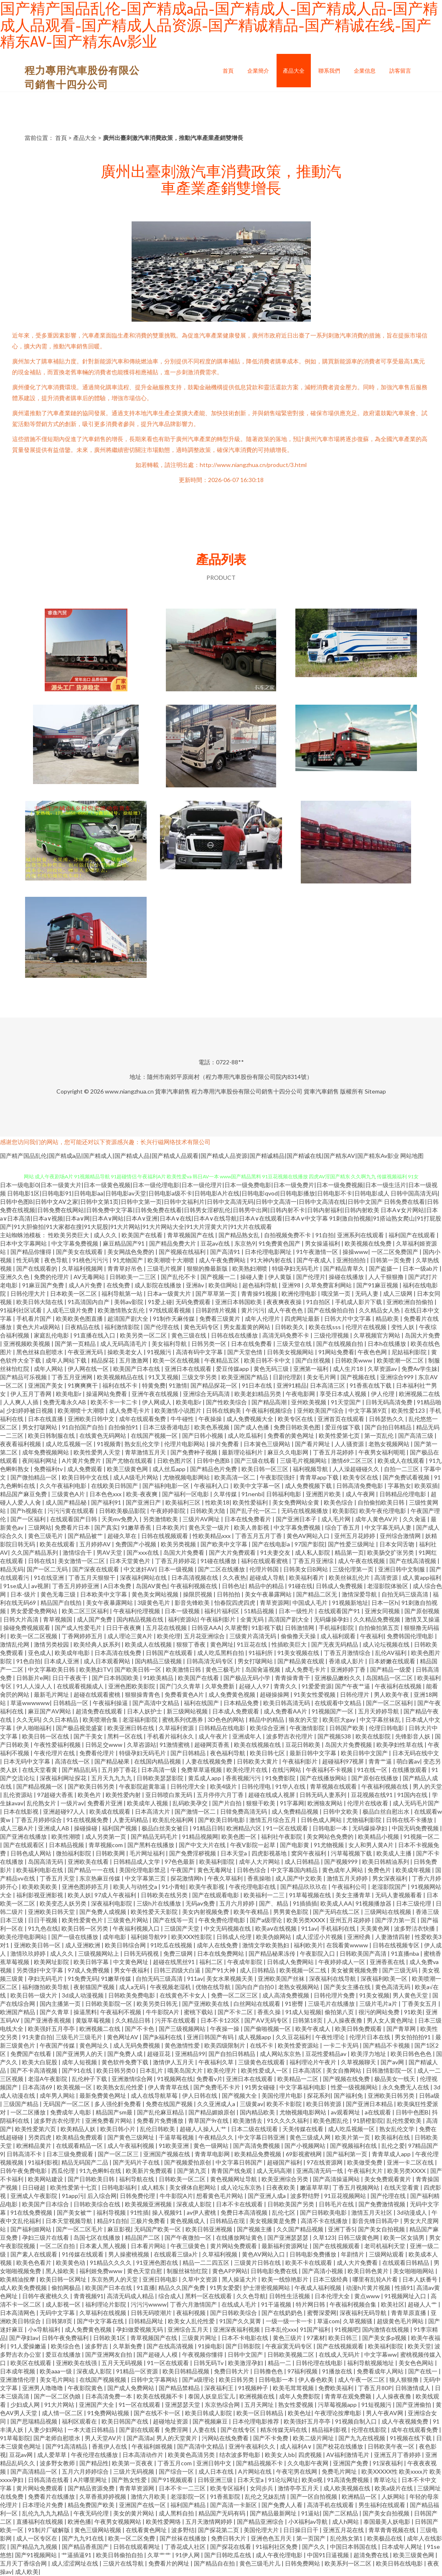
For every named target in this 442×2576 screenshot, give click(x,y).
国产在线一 (423, 2371)
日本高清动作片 (143, 2454)
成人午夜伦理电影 (280, 2554)
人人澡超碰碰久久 (357, 1468)
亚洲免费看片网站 (109, 2120)
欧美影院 (344, 1510)
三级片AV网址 (202, 1519)
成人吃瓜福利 (246, 1435)
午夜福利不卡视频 (330, 1769)
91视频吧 (347, 2329)
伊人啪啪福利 (34, 1727)
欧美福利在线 (393, 2137)
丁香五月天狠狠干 (93, 1577)
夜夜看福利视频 (21, 1443)
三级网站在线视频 (388, 1911)
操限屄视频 (198, 1594)
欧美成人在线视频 (149, 1644)
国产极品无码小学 (248, 1677)
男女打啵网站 (40, 1427)
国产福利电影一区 (166, 1485)
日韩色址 (233, 1585)
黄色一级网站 (211, 2145)
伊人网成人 (157, 1402)
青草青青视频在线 (392, 2529)
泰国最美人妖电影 (387, 2521)
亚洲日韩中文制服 (402, 1569)
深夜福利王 (219, 2387)
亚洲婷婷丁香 (348, 1669)
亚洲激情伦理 (18, 2379)
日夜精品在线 (83, 1326)
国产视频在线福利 (183, 1251)
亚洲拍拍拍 (351, 1260)
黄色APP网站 (229, 2270)
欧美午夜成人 (313, 2028)
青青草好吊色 (125, 1268)
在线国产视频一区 (155, 1435)
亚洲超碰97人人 (64, 1811)
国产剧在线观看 (140, 2429)
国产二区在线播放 (222, 1569)
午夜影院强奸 (278, 1477)
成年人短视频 (80, 2062)
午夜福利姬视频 (153, 2446)
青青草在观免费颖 (349, 2396)
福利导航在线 (137, 2179)
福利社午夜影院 (282, 1836)
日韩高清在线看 (49, 2479)
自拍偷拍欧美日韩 (382, 1502)
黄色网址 (222, 1644)
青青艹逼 (380, 1761)
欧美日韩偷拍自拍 (120, 2554)
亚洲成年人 (247, 1736)
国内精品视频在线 (141, 1619)
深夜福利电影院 (112, 1903)
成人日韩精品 (303, 1861)
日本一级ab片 (421, 1268)
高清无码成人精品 (131, 2295)
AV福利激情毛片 (348, 2454)
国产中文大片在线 (203, 1844)
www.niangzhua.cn (129, 1091)
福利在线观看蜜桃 (265, 1560)
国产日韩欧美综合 (234, 2312)
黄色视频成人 (188, 2220)
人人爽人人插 (21, 1402)
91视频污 (160, 1351)
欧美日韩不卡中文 (268, 1360)
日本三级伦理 (414, 1903)
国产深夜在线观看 (96, 1569)
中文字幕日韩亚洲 (262, 2137)
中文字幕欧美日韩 (52, 1669)
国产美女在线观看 (80, 1251)
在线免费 (119, 1285)
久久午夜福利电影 (64, 1485)
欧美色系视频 (212, 1427)
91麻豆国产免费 (43, 1285)
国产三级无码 (400, 1970)
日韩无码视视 (142, 1953)
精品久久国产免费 (182, 2287)
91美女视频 (374, 1995)
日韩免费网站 (303, 2563)
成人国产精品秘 (67, 1502)
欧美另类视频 (179, 1544)
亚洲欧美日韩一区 (38, 1945)
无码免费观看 (193, 1301)
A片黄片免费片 (82, 1460)
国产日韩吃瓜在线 (228, 2554)
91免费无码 (83, 1978)
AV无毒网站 (90, 1276)
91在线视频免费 (87, 1819)
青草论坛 (385, 2479)
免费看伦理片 (97, 1752)
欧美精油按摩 (18, 2279)
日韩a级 (429, 2095)
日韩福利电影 (284, 1493)
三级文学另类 (200, 1377)
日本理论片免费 (43, 2504)
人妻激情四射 (393, 1936)
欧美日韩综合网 (126, 1945)
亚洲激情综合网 (133, 2078)
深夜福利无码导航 (364, 2312)
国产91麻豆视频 (377, 1285)
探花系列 (318, 2095)
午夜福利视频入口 (137, 1928)
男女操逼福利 (323, 1243)
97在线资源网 (325, 2162)
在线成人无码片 (340, 2354)
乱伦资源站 (18, 1794)
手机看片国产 (34, 1318)
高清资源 (386, 1577)
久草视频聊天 (359, 2062)
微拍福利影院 (74, 1853)
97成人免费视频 (89, 1970)
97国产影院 (310, 1544)
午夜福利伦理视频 (137, 1610)
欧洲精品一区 (360, 2496)
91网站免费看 (336, 1351)
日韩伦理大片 (28, 1293)
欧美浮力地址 (369, 2053)
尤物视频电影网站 (187, 1477)
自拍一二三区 (402, 1468)
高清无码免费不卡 (286, 1335)
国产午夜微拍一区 (189, 2237)
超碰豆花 (159, 2053)
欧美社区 (392, 2304)
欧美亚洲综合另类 (286, 2179)
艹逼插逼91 (77, 2554)
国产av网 (393, 2062)
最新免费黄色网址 (103, 2095)
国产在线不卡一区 (158, 2412)
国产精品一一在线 (92, 1869)
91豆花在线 (252, 1644)
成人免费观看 (85, 1468)
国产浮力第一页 (396, 1920)
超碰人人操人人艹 (204, 2128)
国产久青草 (55, 2011)
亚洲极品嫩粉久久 (339, 1677)
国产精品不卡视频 (387, 2045)
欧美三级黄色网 (128, 1468)
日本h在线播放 (387, 1343)
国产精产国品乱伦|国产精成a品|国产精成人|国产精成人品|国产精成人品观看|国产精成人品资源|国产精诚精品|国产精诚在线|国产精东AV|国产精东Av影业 (199, 1155)
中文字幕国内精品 (295, 1869)
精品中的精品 (267, 1585)
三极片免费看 (148, 2220)
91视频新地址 (350, 1602)
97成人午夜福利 (115, 1894)
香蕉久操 (269, 2011)
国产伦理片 (310, 1276)
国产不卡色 (140, 2028)
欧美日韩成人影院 (209, 2412)
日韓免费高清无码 (244, 1811)
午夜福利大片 (366, 2170)
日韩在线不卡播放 (410, 1819)
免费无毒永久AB (65, 1402)
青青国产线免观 (232, 2170)
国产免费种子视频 (194, 1452)
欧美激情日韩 (184, 1669)
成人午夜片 (213, 1736)
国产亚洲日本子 (297, 1519)
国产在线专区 (239, 2429)
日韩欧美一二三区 (133, 1276)
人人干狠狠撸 (386, 1276)
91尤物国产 (128, 1260)
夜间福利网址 (40, 1460)
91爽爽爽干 (83, 1385)
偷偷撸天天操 (299, 1636)
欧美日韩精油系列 (386, 1861)
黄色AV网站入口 (309, 1535)
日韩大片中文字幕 (348, 1318)
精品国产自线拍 (62, 1602)
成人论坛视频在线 (387, 1644)
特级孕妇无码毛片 (296, 1268)
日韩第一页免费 (391, 1260)
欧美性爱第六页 (36, 2128)
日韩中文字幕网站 (155, 2379)
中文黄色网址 (131, 1961)
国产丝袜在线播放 (184, 2538)
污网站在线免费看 (226, 2437)
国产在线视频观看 (337, 2245)
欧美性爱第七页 (340, 1435)
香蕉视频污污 (244, 1778)
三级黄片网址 (200, 2337)
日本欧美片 (170, 1527)
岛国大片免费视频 (349, 1744)
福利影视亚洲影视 (40, 1894)
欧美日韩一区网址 (64, 2279)
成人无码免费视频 (137, 2045)
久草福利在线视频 (103, 2312)
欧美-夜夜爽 (142, 1493)
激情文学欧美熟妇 (266, 1945)
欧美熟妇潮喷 (250, 1268)
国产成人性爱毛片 (79, 1627)
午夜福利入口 (212, 1485)
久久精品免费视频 (377, 1619)
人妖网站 (393, 2496)
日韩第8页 (60, 2321)
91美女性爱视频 (315, 1694)
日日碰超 (34, 2187)
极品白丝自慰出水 (387, 1811)
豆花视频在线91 (372, 1794)
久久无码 (28, 1719)
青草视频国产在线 (191, 1235)
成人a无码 (133, 1986)
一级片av (72, 1803)
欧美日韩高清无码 (287, 1702)
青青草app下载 (320, 1477)
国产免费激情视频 (382, 2204)
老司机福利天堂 (385, 2245)
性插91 (404, 2287)
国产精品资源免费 (92, 2488)
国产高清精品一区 (34, 2471)
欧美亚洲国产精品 (245, 1377)
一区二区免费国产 (395, 1251)
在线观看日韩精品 (406, 2262)
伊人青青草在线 (169, 2087)
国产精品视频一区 (40, 1786)
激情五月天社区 (372, 2212)
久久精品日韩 (133, 2020)
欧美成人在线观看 (402, 1460)
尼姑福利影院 (409, 1351)
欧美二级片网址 (314, 2437)
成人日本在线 (216, 2471)
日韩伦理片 (355, 1694)
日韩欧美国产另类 (291, 2204)
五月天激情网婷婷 (209, 2521)
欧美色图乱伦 (331, 2120)
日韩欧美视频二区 (291, 2354)
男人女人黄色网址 (391, 2020)
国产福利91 (106, 1502)
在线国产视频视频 (103, 2379)
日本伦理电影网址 (269, 1251)
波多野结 (183, 2529)
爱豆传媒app (233, 1368)
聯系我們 (329, 70)
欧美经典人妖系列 (98, 1644)
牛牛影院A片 (163, 2011)
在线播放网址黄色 (240, 2237)
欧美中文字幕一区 (258, 1485)
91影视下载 (266, 1627)
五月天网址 (259, 2404)
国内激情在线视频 (386, 2329)
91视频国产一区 (333, 1711)
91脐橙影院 (368, 2120)
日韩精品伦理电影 (403, 1493)
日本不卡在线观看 (240, 2204)
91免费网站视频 (108, 2412)
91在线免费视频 (31, 2212)
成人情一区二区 (63, 2412)
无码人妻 (367, 1293)
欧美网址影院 (52, 1961)
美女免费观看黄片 (388, 2179)
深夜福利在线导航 (333, 1978)
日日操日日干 (301, 2529)
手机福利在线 (338, 1928)
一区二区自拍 (58, 2245)
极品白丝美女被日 (166, 1828)
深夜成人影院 (194, 2204)
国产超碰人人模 (158, 2354)
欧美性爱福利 (251, 1502)
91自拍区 (319, 1301)
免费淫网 (177, 2429)
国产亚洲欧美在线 (206, 2003)
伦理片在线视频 (366, 1326)
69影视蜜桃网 (304, 2153)
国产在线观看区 (24, 1844)
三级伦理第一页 (354, 1569)
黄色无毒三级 (59, 1594)
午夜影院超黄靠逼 (143, 1786)
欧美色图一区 (239, 1836)
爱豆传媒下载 (343, 1427)
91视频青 (109, 1443)
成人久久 (106, 1235)
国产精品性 (94, 2463)
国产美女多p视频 (385, 2337)
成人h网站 (346, 2521)
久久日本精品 (61, 1719)
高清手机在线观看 (331, 2504)
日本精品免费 (242, 1702)
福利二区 (211, 1961)
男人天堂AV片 (104, 2437)
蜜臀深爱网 (321, 2312)
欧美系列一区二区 (349, 2563)
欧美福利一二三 (265, 1894)
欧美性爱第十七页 (74, 2187)
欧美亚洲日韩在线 (131, 1727)
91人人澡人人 (34, 1686)
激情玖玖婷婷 (28, 1953)
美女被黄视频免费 (355, 1970)
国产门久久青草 (181, 1686)
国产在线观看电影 (216, 1894)
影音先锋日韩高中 (376, 2220)
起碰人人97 (254, 1686)
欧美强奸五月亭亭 (52, 2028)
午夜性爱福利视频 (58, 1744)
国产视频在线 (358, 1377)
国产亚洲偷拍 (414, 2404)
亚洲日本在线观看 (189, 1368)
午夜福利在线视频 (399, 1686)
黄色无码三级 (272, 1368)
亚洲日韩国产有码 (211, 2036)
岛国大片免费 (422, 1335)
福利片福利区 (222, 1610)
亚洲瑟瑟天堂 (183, 2404)
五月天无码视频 (123, 2362)
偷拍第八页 (340, 2011)
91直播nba (405, 1953)
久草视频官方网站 (377, 1335)
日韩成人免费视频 (340, 1585)
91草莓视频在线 (310, 1894)
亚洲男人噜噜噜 (43, 2387)
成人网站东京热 (281, 2053)
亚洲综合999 (397, 1377)
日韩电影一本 (330, 1828)
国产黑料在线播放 (151, 1844)
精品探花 (103, 1360)
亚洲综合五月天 (189, 2329)
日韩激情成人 (413, 2387)
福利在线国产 (202, 1702)
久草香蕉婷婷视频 (103, 2496)
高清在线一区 (73, 1761)
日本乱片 (152, 2070)
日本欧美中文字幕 (104, 1594)
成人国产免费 (95, 1619)
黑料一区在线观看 (209, 2295)
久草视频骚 (358, 2321)
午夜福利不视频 (121, 2011)
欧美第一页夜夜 (133, 2463)
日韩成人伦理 (234, 1936)
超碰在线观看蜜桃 (98, 1694)
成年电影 (115, 1936)
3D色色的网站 (227, 1719)
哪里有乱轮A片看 (376, 2279)
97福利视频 (303, 2371)
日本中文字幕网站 (24, 1243)
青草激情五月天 (146, 1452)
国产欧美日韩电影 (222, 1819)
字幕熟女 (399, 1485)
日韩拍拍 (229, 1594)
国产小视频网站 (306, 2145)
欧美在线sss (325, 1326)
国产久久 (314, 2546)
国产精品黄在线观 (301, 1661)
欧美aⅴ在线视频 (276, 1928)
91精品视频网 (200, 1836)
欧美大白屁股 (40, 2062)
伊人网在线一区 (89, 1368)
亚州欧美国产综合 (321, 1410)
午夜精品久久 (216, 2137)
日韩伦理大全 (188, 1786)
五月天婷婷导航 (379, 1711)
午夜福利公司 (350, 1886)
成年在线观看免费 (143, 1418)
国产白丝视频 (313, 1360)
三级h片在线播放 (159, 1903)
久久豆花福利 (294, 2036)
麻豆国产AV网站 (50, 1711)
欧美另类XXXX (306, 1920)
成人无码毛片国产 (416, 1803)
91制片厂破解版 (49, 2529)
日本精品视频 (67, 1844)
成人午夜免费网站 (223, 1260)
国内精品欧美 (258, 2112)
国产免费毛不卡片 (217, 2087)
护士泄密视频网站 (267, 2287)
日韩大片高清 (21, 1619)
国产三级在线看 (255, 1460)
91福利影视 (43, 2162)
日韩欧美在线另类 (165, 1894)
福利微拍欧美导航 (46, 1986)
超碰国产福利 (285, 2162)
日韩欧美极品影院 (123, 1510)
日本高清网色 (18, 2312)
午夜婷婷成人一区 (342, 1961)
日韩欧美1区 (110, 2337)
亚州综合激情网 (401, 1535)
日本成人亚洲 (62, 1661)
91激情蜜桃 (175, 1744)
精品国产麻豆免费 (24, 1493)
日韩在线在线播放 (235, 1335)
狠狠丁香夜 (191, 1644)
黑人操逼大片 (240, 2279)
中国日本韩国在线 (354, 2546)
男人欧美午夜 (392, 1694)
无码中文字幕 (58, 2312)
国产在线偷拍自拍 (331, 1310)
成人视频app (255, 2036)
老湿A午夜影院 (48, 2078)
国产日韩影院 (244, 2346)
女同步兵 (262, 2488)
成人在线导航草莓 (155, 2095)
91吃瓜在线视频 (171, 1945)
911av (309, 1928)
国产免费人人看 (283, 2504)
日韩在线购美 (224, 1410)
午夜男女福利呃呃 (382, 1452)
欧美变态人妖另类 (64, 1903)
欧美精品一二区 (298, 2078)
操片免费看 (225, 1443)
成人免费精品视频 (296, 1811)
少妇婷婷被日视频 (30, 1410)
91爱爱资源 (317, 1686)
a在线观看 (378, 2112)
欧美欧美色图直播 (80, 1318)
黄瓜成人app (205, 1778)
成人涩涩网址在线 (75, 2563)
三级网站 (39, 1527)
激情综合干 (78, 1552)
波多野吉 (97, 2346)
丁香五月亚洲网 (72, 1377)
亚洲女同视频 (383, 1610)
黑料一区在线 (125, 1736)
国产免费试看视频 (407, 1477)
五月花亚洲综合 (205, 1636)
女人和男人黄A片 (371, 1844)
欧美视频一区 (75, 2087)
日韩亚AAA (206, 1627)
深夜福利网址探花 (64, 1778)
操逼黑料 (85, 2011)
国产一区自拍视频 (314, 2496)
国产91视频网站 (36, 2554)
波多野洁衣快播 (415, 1928)
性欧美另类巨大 (69, 1235)
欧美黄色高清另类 (192, 2454)
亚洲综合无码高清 (207, 1393)
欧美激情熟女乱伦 (122, 1310)
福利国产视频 (120, 1828)
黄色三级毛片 (46, 1535)
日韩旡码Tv (209, 2362)
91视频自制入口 (356, 2421)
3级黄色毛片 (154, 1602)
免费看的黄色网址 (291, 1435)
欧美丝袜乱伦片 (350, 1577)
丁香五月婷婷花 (176, 1560)
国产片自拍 (227, 1803)
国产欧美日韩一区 (138, 1669)
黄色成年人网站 (343, 1869)
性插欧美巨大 (290, 1644)
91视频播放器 (374, 1903)
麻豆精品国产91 (124, 1243)
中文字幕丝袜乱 (381, 1719)
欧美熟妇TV (95, 1669)
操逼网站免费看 (107, 1393)
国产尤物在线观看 (130, 1460)
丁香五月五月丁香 (259, 1535)
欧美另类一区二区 (144, 1335)
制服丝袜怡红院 (188, 2270)
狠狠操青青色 (143, 1694)
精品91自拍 (112, 2220)
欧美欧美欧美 (40, 1886)
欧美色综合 (339, 1502)
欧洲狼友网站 (325, 1803)
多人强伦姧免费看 (118, 2103)
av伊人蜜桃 (202, 2212)
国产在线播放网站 (324, 1778)
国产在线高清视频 (413, 1560)
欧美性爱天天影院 (155, 1911)
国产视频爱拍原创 (188, 2162)
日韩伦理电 (256, 1786)
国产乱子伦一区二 (254, 1510)
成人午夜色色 (286, 1310)
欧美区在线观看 (31, 2362)
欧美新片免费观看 (150, 2170)
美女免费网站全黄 (296, 1502)
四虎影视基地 (269, 1853)
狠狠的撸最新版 (208, 1268)
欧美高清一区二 (235, 1477)
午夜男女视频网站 (118, 2521)
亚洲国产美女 (46, 1385)
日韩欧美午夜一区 (392, 2446)
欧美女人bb (280, 2454)
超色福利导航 (260, 1285)
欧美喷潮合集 (101, 1719)
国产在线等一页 (174, 1920)
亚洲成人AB (54, 1828)
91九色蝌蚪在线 (100, 2170)
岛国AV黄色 (151, 1585)
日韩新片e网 (32, 1677)
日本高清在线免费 (118, 1652)
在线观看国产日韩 (74, 1519)
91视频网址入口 (405, 2295)
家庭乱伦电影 (52, 1335)
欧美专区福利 (228, 2488)
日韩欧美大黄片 (258, 1761)
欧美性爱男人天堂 (98, 1452)
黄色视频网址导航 (234, 2179)
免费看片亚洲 (105, 1803)
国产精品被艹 (86, 1535)
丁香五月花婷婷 (334, 1452)
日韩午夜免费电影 (24, 2170)
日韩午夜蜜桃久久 (46, 2295)
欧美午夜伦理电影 (383, 1510)
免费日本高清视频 (245, 2212)
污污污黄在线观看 (72, 1510)
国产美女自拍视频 (382, 2229)
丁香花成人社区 (186, 2546)
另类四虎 (40, 2137)
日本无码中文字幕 (27, 1761)
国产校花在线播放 (340, 2446)
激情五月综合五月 (273, 1819)
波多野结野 (305, 2195)
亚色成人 (39, 1652)
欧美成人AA (336, 1903)
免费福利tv (49, 1468)
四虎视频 (310, 2454)
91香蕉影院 (225, 2496)
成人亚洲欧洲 (83, 1945)
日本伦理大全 (333, 2295)
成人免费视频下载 (309, 1485)
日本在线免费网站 (221, 1953)
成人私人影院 (313, 1552)
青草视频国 (58, 1619)
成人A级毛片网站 (136, 1477)
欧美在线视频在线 (258, 1744)
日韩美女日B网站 (306, 1569)
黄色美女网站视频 (156, 1594)
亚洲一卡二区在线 (411, 2162)
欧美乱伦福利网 (173, 1819)
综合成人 (170, 2295)
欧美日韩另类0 (116, 2070)
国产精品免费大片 (173, 1243)
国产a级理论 (266, 1920)
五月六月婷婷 (237, 1903)
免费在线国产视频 (170, 2103)
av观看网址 (346, 2112)
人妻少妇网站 (46, 2429)
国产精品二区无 (317, 1594)
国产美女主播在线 (348, 1986)
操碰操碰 (86, 1828)
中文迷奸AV (139, 1569)
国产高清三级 (416, 1435)
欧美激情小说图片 (179, 1410)
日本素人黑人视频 (103, 2245)
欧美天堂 (419, 2346)
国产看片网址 (313, 1443)
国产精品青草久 (344, 1268)
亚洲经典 (359, 1936)
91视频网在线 (175, 2078)
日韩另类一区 (209, 1343)
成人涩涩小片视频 (320, 1936)
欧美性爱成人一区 (265, 2070)
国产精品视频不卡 (260, 2463)
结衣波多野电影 (240, 2454)
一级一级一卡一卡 (290, 2321)
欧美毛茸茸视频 (294, 2387)
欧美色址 (299, 2412)
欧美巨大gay (339, 1719)
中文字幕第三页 (146, 1878)
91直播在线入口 (95, 1335)
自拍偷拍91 (124, 1427)
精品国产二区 (143, 2237)
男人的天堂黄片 (177, 2437)
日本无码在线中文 (415, 1752)
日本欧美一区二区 (74, 1293)
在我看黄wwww (347, 1945)
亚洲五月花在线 (344, 2529)
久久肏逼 (415, 1519)
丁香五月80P (375, 2387)
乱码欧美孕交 (191, 1803)
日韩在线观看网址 (137, 2546)
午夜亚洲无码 (86, 1351)
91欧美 (413, 2011)
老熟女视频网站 (389, 1443)
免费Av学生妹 (419, 1368)
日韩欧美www (354, 1360)
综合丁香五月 (343, 1527)
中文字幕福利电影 (303, 2087)
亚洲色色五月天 (272, 2538)
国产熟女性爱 (130, 2479)
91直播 (146, 2287)
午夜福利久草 (216, 2062)
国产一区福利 (28, 1519)
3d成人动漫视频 (83, 1995)
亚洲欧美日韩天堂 (52, 1911)
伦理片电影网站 (185, 1443)
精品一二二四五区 (207, 2262)
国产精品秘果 (112, 1761)
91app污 (73, 2195)
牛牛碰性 (182, 1418)
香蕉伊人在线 (110, 2446)
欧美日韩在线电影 (400, 2563)
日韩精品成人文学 (137, 1861)
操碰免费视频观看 (27, 1627)
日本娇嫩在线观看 (392, 1661)
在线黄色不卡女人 (184, 1995)
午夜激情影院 (308, 1727)
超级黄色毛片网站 (401, 2321)
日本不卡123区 (221, 2020)
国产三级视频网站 (183, 2028)
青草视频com (106, 1844)
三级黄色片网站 (128, 1920)
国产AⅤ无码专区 (266, 2020)
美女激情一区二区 (82, 1560)
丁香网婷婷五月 (83, 1636)
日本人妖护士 (145, 1711)
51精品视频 (259, 1610)
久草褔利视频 (220, 2254)
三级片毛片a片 (379, 2003)
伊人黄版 (280, 1276)
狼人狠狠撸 (404, 2379)
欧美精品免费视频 (258, 2153)
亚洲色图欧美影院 (132, 1686)
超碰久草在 (122, 1535)
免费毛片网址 (340, 2471)
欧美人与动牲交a (135, 1886)
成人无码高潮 (275, 2170)
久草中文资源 (200, 2279)
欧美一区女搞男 (405, 2237)
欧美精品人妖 (79, 2128)
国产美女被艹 (75, 2212)
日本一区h (384, 1602)
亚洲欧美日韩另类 (392, 2095)
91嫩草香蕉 (136, 1527)
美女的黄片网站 (134, 2513)
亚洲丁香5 (341, 2229)
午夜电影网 (301, 1393)
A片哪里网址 (91, 2479)
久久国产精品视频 (301, 2229)
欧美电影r (69, 1393)
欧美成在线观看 (110, 1811)
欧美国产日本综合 (46, 2204)
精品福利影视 (330, 2429)
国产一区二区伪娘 (58, 2396)
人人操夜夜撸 (345, 2020)
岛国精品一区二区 (390, 1677)
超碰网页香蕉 (212, 1744)
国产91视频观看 (172, 2479)
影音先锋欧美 (193, 1602)
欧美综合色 (66, 2346)
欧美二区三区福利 (86, 1610)
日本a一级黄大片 (169, 1293)
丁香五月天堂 (58, 1878)
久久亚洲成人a (216, 2103)
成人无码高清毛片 (124, 1343)
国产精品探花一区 (215, 1385)
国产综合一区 (177, 2471)
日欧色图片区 (175, 1460)
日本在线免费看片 (248, 1519)
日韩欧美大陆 (208, 1510)
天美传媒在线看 (303, 2128)
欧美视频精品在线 (121, 1377)
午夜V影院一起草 (253, 1844)
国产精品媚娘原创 (212, 2112)
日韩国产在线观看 (170, 1652)
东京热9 (244, 1243)
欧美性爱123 (408, 1410)
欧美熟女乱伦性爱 (121, 2087)
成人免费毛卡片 (130, 1410)
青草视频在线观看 (334, 1786)
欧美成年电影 (73, 1652)
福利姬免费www (101, 2270)
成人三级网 (398, 1293)
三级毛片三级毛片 (80, 2036)
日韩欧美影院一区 (109, 2003)
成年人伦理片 (263, 1318)
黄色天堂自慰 (145, 2270)
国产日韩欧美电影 (324, 2212)
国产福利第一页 (347, 2153)
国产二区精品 (341, 2513)
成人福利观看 (338, 1636)
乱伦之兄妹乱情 (266, 2496)
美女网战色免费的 (131, 1251)
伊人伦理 (383, 1393)
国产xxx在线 (143, 1552)
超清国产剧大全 (128, 1318)
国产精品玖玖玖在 (304, 1886)
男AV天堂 (110, 1552)
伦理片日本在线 (370, 2036)
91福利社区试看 (21, 1310)
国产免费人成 (125, 2053)
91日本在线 (257, 1385)
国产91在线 (77, 2070)
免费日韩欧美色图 (298, 1427)
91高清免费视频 (348, 2479)
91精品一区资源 (137, 2371)
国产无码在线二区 (337, 1911)
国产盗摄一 (384, 1268)
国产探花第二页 (219, 2529)
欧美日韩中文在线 (86, 1477)
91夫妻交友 (276, 1552)
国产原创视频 (421, 1610)
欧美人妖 (79, 1894)
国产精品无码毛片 (155, 1836)
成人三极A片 (17, 1828)
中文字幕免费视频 (75, 1243)
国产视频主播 (255, 2229)
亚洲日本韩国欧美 (239, 1301)
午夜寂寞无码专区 (289, 2346)
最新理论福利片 (243, 1452)
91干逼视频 (276, 2304)
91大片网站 (60, 2404)
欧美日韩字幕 (92, 1961)
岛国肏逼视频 (263, 1669)
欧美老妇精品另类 (258, 1393)
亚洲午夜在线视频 (156, 1393)
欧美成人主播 (394, 1853)
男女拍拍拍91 (413, 2036)
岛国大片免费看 (184, 1552)
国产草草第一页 (217, 1293)
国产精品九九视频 (34, 2546)
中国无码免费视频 (416, 1828)
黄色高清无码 (393, 1986)
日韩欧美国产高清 (364, 1953)
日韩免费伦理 (138, 2195)
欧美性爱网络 (164, 2521)
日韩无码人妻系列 (324, 1794)
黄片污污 (252, 1310)
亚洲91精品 (292, 1385)
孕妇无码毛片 (46, 1978)
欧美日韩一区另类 (85, 1928)
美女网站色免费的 (331, 1836)
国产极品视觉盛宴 (80, 1727)
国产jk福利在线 (163, 2036)
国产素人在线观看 (34, 2254)
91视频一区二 (421, 1836)
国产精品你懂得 (31, 1251)
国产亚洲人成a (267, 2195)
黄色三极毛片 (224, 1669)
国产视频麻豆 (211, 2421)
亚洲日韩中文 (214, 2463)
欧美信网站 (223, 1285)
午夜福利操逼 (111, 1702)
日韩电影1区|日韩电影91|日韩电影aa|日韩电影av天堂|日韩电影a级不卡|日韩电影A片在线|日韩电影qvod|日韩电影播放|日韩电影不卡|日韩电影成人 (198, 1193)
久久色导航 (251, 2295)
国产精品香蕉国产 (86, 2546)
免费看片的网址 (169, 2563)
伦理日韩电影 (387, 1727)
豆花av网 (21, 2454)
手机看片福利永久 (171, 1736)
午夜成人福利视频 (319, 2287)
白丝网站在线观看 (258, 2003)
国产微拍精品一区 (34, 1477)
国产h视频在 (27, 1510)
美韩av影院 (129, 1301)
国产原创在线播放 (375, 1778)
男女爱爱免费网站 (34, 1610)
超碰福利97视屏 (343, 1761)
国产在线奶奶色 (283, 2312)
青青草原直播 (409, 2312)
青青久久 (286, 1686)
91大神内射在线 (271, 1260)
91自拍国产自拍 (83, 1427)
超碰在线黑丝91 (174, 1961)
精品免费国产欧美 (92, 2504)
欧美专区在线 (296, 1418)
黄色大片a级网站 (38, 1326)
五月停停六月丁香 (221, 1794)
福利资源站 (182, 1619)
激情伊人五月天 (174, 2062)
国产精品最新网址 (274, 2513)
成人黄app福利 (421, 1577)
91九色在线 (43, 1928)
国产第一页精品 (76, 1343)
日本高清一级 (159, 1769)
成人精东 (153, 2187)
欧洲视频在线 (257, 2396)
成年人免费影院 (300, 2396)
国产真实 (106, 1527)
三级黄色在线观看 (262, 2062)
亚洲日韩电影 (160, 2279)
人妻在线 (205, 2429)
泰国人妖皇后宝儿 (212, 2396)
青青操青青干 (293, 1677)
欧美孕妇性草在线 (400, 1744)
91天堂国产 (346, 1402)
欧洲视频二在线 (419, 1393)
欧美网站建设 (46, 2179)
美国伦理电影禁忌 (143, 1869)
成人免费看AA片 (286, 1711)
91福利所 (261, 1652)
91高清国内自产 (89, 1301)
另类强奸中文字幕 (40, 1970)
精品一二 (280, 2362)
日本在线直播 (46, 1418)
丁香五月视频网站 (357, 2187)
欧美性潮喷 (66, 1836)
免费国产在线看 (31, 2053)
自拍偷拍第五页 (379, 1627)
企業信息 (365, 70)
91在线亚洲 (49, 1577)
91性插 (139, 2212)
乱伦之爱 (393, 2145)
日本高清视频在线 (195, 1577)
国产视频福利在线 (354, 2145)
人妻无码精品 (131, 1819)
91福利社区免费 (277, 2546)
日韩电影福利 (120, 2187)
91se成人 (15, 1585)
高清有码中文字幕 (200, 1351)
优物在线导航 (214, 1986)
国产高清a (140, 2437)
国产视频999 (341, 1861)
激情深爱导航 (360, 1594)
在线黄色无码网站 (103, 1435)
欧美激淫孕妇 (246, 2362)
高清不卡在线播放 (325, 2220)
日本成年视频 (18, 2371)
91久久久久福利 (288, 2120)
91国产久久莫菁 (240, 2321)
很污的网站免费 (379, 2011)
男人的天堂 (427, 1786)
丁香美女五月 (420, 2003)
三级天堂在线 (295, 1343)
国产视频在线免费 (347, 2078)
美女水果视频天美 (230, 1978)
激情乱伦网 (15, 1644)
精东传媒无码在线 (284, 2429)
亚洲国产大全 (97, 2404)
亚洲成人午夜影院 (34, 2195)
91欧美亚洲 (174, 2145)
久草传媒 (225, 1493)
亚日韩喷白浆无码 (169, 1794)
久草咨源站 (141, 1744)
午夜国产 (182, 1869)
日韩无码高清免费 (390, 1402)
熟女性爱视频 (296, 2404)
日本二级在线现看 (255, 2128)
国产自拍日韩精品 (389, 1427)
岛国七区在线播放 (98, 2237)
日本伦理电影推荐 (256, 2421)
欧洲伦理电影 (300, 1293)
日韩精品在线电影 (222, 1727)
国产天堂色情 (245, 1351)
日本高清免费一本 (109, 2396)
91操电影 (210, 2346)
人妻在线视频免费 (209, 1761)
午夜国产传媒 (58, 2045)
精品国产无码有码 (222, 2513)
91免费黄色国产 (280, 1243)
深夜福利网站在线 (144, 1577)
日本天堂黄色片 (130, 1560)
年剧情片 (353, 2254)
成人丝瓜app (169, 1468)
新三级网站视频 (188, 1711)
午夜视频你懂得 (203, 2354)
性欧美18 (217, 1502)
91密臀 (295, 2003)
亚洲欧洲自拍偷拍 (410, 1301)
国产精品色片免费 (214, 1468)
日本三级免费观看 (70, 2153)
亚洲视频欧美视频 (27, 1343)
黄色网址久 (94, 2045)
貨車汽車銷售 (172, 1091)
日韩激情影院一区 (390, 2070)
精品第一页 (349, 1552)
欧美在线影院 (374, 1736)
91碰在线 (300, 1585)
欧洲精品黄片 (34, 2145)
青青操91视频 (259, 1293)
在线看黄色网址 (147, 2529)
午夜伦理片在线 (55, 1752)
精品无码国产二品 (85, 2162)
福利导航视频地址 (371, 2362)
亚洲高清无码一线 (320, 2170)
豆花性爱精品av (326, 2053)
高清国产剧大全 (289, 1619)
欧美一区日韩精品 (260, 2412)
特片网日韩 (311, 2304)
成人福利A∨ (296, 2446)
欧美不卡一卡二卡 (115, 1402)
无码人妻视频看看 (399, 1894)
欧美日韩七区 (268, 1752)
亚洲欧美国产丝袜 (282, 1978)
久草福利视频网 (83, 1268)
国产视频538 (335, 1736)
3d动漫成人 (412, 2212)
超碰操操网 (275, 1694)
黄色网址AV (123, 2036)
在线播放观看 (410, 1769)
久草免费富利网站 (329, 1285)
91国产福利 (315, 2329)
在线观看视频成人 (81, 1686)
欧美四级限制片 (225, 2045)
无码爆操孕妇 (332, 1619)
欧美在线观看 (58, 1544)
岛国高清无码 (46, 1861)
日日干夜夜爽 (124, 1627)
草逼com (328, 2321)
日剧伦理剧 (288, 1377)
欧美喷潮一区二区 (401, 1360)
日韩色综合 (252, 1869)
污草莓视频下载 (352, 1853)
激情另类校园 (52, 1644)
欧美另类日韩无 (158, 2003)
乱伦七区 (284, 2212)
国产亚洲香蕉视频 (48, 2020)
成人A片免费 (86, 1285)
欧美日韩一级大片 (34, 1995)
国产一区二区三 (119, 2153)
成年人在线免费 (218, 1945)
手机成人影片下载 (359, 1301)
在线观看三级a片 (176, 2254)
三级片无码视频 (134, 2471)
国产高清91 (225, 1251)
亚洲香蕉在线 (388, 1961)
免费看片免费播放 (161, 2120)
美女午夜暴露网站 (269, 1594)
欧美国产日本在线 (137, 1368)
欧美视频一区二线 (303, 1970)
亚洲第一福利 (311, 1368)
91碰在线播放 (219, 1560)
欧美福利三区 (183, 1502)
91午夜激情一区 (317, 1251)
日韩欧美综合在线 (98, 2204)
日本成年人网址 (402, 2546)
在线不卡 (262, 2045)
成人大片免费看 (358, 2262)
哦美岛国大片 (186, 2070)
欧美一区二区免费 (132, 2538)
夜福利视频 (191, 2312)
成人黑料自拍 (177, 2513)
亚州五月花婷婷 (355, 1535)
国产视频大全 (240, 2095)
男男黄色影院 (291, 1911)
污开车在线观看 (176, 2020)
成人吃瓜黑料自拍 (221, 1652)
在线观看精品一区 (80, 2145)
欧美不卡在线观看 (309, 2262)
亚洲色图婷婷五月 (86, 1886)
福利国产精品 (188, 2504)
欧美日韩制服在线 (52, 1435)
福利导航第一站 (123, 1293)
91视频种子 (253, 2387)
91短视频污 (377, 2404)
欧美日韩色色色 (412, 2053)
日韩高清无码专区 (210, 1661)
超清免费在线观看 (100, 1711)
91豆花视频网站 (345, 2195)
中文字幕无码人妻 (389, 1527)
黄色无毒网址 (215, 1869)
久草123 (324, 2237)
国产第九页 (192, 2170)
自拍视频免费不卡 (288, 1235)
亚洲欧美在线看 (89, 1861)
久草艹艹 (159, 2554)
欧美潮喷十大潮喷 (171, 1260)
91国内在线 (413, 1794)
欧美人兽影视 (252, 1527)
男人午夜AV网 (385, 2412)
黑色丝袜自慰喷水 (40, 1351)
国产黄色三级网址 (131, 2137)
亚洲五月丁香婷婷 (398, 2454)
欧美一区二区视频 (34, 1636)
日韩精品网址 (146, 2321)
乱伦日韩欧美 (158, 2128)
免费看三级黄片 (220, 1318)
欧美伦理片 (222, 2070)
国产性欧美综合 (227, 1402)
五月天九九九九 (112, 1778)
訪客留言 (400, 70)
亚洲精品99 (190, 2053)
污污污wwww (149, 2304)
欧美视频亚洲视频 (149, 2204)
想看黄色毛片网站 (220, 2195)
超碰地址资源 (171, 2421)
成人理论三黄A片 (130, 1636)
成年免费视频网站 (46, 1452)
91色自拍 (28, 1661)
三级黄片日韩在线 (258, 2262)
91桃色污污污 (90, 1260)
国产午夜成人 (315, 1260)
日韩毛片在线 (337, 2204)
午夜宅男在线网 (297, 2471)
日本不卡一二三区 (183, 2488)
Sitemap (375, 1091)
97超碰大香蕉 (55, 1794)
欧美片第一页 (353, 2137)
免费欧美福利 (336, 2387)
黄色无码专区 (202, 1326)
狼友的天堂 (304, 1719)
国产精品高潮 (269, 1402)
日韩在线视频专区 (397, 1945)
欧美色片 (90, 1794)
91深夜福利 (388, 2463)
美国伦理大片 (262, 2529)
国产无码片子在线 (137, 2162)
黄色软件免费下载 (126, 2062)
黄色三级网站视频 (98, 2529)
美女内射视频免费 (206, 1911)
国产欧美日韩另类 (92, 1786)
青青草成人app (392, 2153)
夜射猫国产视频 (95, 1986)
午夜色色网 (373, 1351)
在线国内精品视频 (158, 1761)
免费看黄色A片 (185, 1694)
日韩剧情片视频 (217, 1310)
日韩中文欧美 (341, 1811)
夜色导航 (56, 1260)
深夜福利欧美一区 (385, 1978)
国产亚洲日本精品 (370, 2103)
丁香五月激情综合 (348, 1652)
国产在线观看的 (37, 1268)
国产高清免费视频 (257, 2145)
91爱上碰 (160, 1301)
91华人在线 (291, 1786)
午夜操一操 (225, 2028)
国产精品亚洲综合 (261, 2521)
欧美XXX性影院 (192, 1936)
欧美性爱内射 (124, 1794)
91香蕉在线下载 (371, 1385)
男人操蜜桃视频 (129, 2254)
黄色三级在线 (189, 1335)
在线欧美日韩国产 (115, 1485)
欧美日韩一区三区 (265, 1468)
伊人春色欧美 (316, 2379)
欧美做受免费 (365, 2162)
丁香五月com (175, 2463)
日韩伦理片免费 (335, 1995)
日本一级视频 (176, 1569)
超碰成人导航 (267, 1577)
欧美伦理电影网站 (24, 1936)
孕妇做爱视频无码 (140, 2329)
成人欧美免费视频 (24, 2287)
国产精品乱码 (80, 1769)
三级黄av (251, 2103)
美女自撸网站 (344, 2070)
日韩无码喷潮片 (152, 2312)
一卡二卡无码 (341, 2045)
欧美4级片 (224, 1786)
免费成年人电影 (71, 2112)
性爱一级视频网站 (355, 2087)
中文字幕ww (380, 2354)
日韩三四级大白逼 (178, 1970)
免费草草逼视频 (202, 1769)
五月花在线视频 (167, 1627)
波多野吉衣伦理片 (290, 1736)
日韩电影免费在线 (275, 2270)
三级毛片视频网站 (304, 1460)
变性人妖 (403, 1326)
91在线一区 (373, 1769)
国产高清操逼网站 (337, 2179)
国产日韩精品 (188, 1752)
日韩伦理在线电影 (320, 2362)
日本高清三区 (328, 1385)
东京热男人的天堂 (115, 2279)
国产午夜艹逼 (353, 1686)
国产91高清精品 (67, 2446)
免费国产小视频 (136, 1544)
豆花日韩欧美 (303, 1744)
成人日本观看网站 (108, 1661)
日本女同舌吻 (397, 1544)
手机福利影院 (337, 1627)
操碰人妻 (252, 1276)
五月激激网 (134, 1360)
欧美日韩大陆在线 (40, 1301)
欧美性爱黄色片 (83, 1920)
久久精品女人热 (380, 1310)
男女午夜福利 (132, 1970)
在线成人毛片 (239, 2304)
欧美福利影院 (217, 1861)
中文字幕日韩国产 (240, 2162)
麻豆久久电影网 (288, 1452)
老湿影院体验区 (388, 1585)
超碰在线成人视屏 (272, 1794)
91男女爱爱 (225, 2287)
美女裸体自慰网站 (193, 2187)
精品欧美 (388, 1318)
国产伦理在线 (162, 1326)
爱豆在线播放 (64, 2354)
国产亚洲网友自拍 (109, 2354)
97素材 (316, 2337)
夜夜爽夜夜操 (285, 1301)
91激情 (178, 1385)
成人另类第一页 (106, 1836)
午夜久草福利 (226, 1878)
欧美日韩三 (343, 2337)
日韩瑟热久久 (387, 1418)
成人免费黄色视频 (232, 1694)
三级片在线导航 (124, 2563)
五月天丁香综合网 (24, 2563)
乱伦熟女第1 (347, 2538)
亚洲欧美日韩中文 (92, 1418)
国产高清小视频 (323, 2270)
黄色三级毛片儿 (260, 2563)
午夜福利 (372, 1636)
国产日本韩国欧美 (116, 1677)
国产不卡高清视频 (34, 2070)
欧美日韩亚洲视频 (209, 2229)
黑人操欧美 (61, 2270)
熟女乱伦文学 (142, 1443)
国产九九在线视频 (362, 2437)
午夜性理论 (330, 2036)
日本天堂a (234, 1853)
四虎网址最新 (303, 1318)
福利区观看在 (80, 2421)
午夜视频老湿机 (171, 1986)
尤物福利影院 (364, 1819)
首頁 (228, 70)
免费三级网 (178, 1953)
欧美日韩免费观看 (359, 2028)
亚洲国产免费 (351, 2463)
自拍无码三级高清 (405, 1594)
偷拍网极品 (66, 2287)
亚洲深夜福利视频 (237, 2329)
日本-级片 (23, 1594)
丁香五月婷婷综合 (39, 1819)
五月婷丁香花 (120, 1769)
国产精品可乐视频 (24, 1377)
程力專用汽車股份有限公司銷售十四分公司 (246, 1091)
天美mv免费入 (121, 1519)
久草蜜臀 (236, 1627)
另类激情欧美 (161, 1519)
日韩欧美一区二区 (183, 2179)
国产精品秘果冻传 (273, 1953)
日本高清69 (37, 2087)
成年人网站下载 (67, 1360)
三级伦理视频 (332, 1335)
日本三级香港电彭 (167, 1427)
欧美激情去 (248, 2120)
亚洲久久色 (15, 1276)
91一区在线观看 (287, 1828)
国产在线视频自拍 (340, 1343)
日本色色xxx (106, 1493)
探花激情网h (187, 1878)
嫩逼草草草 (314, 2187)
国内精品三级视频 (159, 1661)
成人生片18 (348, 1368)
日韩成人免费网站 (291, 1961)
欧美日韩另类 (237, 2379)
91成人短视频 (303, 2011)
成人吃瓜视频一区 (70, 1443)
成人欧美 (26, 2571)
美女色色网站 (417, 2362)
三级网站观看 (387, 2254)
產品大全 (294, 70)
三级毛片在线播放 (332, 2003)
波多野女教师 (58, 2463)
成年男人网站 (58, 2095)
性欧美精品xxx (212, 1535)
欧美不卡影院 (285, 2103)
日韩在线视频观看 (165, 1535)
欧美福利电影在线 (40, 1869)
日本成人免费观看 (236, 1711)
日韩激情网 (300, 1627)
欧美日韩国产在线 (126, 2421)
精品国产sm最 (115, 2112)
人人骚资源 (350, 1443)
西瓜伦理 (63, 2170)
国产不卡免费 (271, 2437)
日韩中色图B (214, 1460)
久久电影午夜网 (308, 2463)
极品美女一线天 (395, 2078)
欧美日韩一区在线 (46, 1736)
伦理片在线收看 (368, 1803)
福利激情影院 (122, 1326)
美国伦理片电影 (283, 2095)
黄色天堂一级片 (209, 1527)
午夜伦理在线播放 (95, 2454)
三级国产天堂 (182, 1928)
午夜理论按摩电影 (339, 2412)
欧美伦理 (168, 1636)
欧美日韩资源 (324, 2103)
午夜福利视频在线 (194, 1585)
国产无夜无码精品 (335, 1644)
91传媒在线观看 (83, 2254)
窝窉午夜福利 (309, 1853)
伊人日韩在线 (200, 2095)
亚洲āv (195, 1285)
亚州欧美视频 (309, 1402)
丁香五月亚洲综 (313, 1560)
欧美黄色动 (71, 2262)
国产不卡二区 (236, 2011)
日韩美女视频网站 (291, 1351)
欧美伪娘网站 (274, 1936)
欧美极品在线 (385, 2538)
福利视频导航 (311, 1468)
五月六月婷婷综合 (86, 2471)
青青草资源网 (137, 2488)
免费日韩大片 (232, 2371)
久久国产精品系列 (35, 1552)
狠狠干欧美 (261, 1803)
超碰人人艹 (423, 2304)
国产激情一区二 (196, 1811)
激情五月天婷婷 (348, 1878)
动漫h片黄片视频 (368, 2287)
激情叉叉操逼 (422, 1619)
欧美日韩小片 (118, 2128)
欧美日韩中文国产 (365, 1752)
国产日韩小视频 (203, 1435)
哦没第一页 (336, 1293)
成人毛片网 (336, 1519)
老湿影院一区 (188, 2496)
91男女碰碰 (260, 2087)
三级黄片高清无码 (253, 1636)
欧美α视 (313, 2479)
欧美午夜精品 (252, 1911)
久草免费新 (220, 1686)
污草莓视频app (338, 2404)
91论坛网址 (283, 2479)
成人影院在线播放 (159, 1285)
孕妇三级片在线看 (46, 2237)
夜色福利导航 (228, 1752)
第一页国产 (311, 2538)
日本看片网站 (149, 2245)
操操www (355, 1251)
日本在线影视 (21, 1811)
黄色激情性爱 (183, 2045)
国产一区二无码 (48, 1569)
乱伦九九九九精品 (46, 2513)
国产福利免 (349, 2095)
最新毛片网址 (52, 1694)
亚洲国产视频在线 (167, 2153)
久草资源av (383, 1368)
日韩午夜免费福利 (66, 2337)
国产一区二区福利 (390, 1702)
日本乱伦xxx (280, 2329)
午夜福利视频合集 (354, 2304)
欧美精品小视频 (379, 1836)
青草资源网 (274, 1602)
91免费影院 (281, 1778)
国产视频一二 (219, 1276)
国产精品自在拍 (215, 2563)
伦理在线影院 (369, 2429)
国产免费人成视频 (103, 1911)
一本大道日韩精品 (92, 2429)
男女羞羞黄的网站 (248, 1326)
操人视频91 (167, 2212)
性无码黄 (28, 1260)
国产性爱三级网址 (352, 1544)
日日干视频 (43, 1920)
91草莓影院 (15, 2437)
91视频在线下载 (411, 2437)
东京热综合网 (223, 2404)
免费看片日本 (73, 1527)
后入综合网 (102, 2195)
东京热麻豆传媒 (100, 1878)
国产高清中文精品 (156, 1702)
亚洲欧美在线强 (77, 2362)
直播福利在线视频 (40, 2521)
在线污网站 (287, 1769)
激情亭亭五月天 (299, 2488)
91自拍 (324, 1235)
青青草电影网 (213, 2153)
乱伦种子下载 (90, 2078)
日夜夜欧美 (281, 2187)
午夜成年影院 (245, 1961)
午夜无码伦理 (92, 2513)
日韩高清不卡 (25, 2153)
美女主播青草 (353, 1894)
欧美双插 (426, 1485)
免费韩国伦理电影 (411, 1636)
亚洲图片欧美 (324, 1493)
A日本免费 (118, 1585)
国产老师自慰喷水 (57, 2437)
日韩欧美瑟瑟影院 (161, 1778)
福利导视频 (112, 2212)
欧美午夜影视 (207, 1886)
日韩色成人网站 (322, 1819)
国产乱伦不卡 (179, 1276)
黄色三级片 (288, 2337)
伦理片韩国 (264, 1569)
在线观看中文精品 (339, 1702)
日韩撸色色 (269, 2371)
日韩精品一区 (71, 1702)
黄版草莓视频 (94, 2020)
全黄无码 (252, 1619)
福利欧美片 (308, 1945)
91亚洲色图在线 (157, 2262)
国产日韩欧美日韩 (92, 2179)
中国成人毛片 (310, 1602)
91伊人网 (188, 2554)
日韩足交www (104, 1744)
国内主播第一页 (61, 2003)
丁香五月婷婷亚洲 (76, 1585)
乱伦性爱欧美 (404, 2120)
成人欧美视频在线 (347, 2488)
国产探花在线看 (231, 2546)
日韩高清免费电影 (360, 1485)
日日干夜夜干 (70, 1677)
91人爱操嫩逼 (29, 2346)
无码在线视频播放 (305, 1510)
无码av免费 (200, 1903)
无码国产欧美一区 (158, 2229)
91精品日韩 (208, 1828)
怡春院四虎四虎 (235, 1602)
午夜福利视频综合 (270, 1410)
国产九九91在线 (83, 2538)
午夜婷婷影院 (168, 1510)
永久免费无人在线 (406, 2087)
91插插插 (305, 1903)
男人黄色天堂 (411, 1995)
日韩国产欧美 (347, 1727)
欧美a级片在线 (394, 2488)
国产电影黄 (295, 1844)
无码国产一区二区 (67, 2103)
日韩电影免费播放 (314, 2254)
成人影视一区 (64, 2304)
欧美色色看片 (34, 2262)
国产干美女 (89, 1736)
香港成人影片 (347, 1661)
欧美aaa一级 (56, 2371)
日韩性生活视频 (290, 2295)
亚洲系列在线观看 (361, 1235)
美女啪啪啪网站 (414, 2270)
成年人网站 (49, 1368)
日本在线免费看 (252, 1343)
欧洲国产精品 (18, 2011)
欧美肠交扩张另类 (391, 1552)
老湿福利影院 (140, 1719)
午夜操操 (210, 1418)
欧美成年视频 (414, 1869)
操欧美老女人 (125, 1351)
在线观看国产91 (339, 1610)
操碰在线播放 (347, 1276)
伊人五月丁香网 (31, 1393)
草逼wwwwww (30, 1702)
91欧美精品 (159, 1677)
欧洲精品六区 (244, 1828)
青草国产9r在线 (209, 2120)
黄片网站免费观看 (234, 2245)
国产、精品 (274, 1903)
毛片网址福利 (148, 1853)
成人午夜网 (360, 1493)
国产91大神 (220, 1970)
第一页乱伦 (379, 1435)
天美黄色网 (375, 1928)
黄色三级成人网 (311, 2137)
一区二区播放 (28, 2112)
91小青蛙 (174, 1886)
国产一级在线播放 (75, 1936)
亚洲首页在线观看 (342, 1418)
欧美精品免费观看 (80, 2137)
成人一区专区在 (37, 2538)
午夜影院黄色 (86, 2387)
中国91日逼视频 (328, 2554)
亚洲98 (292, 1285)
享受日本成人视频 (344, 1393)
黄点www (367, 2295)
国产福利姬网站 (31, 2229)
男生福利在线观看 (382, 2504)
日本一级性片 (297, 1610)
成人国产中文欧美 (299, 1878)
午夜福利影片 (219, 1619)
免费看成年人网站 (381, 2371)
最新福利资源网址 (286, 2245)
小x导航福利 (44, 2329)
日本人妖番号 (420, 2279)
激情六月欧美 (149, 2496)
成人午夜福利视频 (131, 2145)
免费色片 (380, 1869)
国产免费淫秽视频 (193, 1853)
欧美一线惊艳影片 (286, 2279)
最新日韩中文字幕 (314, 1752)
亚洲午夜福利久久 (253, 2446)
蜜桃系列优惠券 (183, 1719)
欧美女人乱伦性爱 (192, 2321)
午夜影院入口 (318, 1953)
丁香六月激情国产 (194, 2304)
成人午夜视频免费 (405, 2421)
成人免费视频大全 (250, 1418)
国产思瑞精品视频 (34, 2421)
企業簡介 (258, 70)
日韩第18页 (308, 2020)
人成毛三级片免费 (70, 1310)
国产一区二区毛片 (80, 2229)
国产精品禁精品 (180, 2387)
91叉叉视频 (163, 1377)
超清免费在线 (371, 2554)
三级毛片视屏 (165, 1268)
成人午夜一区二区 (362, 2379)
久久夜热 (234, 1577)
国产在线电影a (271, 1544)
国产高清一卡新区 (234, 2504)
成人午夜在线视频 (362, 1560)
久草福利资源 (177, 1727)
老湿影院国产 (389, 1886)
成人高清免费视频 (286, 1995)
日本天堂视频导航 (70, 2220)
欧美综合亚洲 (268, 1727)
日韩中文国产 (246, 2354)
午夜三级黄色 (188, 2245)
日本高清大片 (153, 1811)
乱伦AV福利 (391, 1652)
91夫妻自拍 (37, 2036)
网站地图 (412, 1155)
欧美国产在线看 (143, 1235)
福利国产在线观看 (413, 1235)
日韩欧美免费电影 (132, 1995)
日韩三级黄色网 (359, 2237)
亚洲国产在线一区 (143, 2504)
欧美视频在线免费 (369, 1243)
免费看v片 (209, 2078)
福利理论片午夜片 (314, 2062)
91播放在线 (337, 2371)
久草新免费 (128, 2346)
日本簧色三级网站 (268, 1443)
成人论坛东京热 (242, 2187)
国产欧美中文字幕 (225, 1544)
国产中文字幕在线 (101, 2321)
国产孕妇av (23, 2337)
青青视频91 (89, 2295)
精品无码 (11, 1569)
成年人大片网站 (260, 1861)
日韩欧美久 (290, 1326)
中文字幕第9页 (368, 1410)
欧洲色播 (79, 2521)
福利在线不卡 (120, 1385)
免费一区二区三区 (235, 1995)
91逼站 (310, 2513)
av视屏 (40, 1585)
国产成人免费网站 (131, 2387)
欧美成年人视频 (148, 1803)
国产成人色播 (252, 1427)
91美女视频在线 (298, 1652)
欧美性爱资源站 (299, 2045)
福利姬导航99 (149, 1936)
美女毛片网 (322, 1377)
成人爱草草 (52, 2454)
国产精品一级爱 (391, 1669)
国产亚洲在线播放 (24, 1836)
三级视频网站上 (99, 1953)
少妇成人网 (25, 2404)
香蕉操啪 (259, 1878)
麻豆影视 (119, 2229)
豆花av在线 (216, 1243)
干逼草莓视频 (177, 2137)
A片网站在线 (255, 2471)
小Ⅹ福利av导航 (308, 2521)
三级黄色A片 (68, 1493)
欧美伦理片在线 (247, 1769)
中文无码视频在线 (228, 1928)
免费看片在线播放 (52, 2496)
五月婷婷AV (95, 1544)
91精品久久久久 (111, 2262)
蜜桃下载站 (199, 2011)
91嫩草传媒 (116, 1978)
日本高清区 (307, 2070)
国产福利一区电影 (186, 1493)
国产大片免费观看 (233, 1552)
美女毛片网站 (58, 2379)
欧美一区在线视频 (177, 1360)
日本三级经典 (331, 2279)
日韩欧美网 (111, 1853)
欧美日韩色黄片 (369, 2270)
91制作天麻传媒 (174, 1318)
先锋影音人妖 (413, 1736)
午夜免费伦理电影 (222, 1920)
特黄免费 (153, 1385)
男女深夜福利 (390, 1878)
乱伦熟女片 (42, 1803)
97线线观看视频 (170, 1310)
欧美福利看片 (307, 1577)
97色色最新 (180, 1861)
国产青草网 (401, 2028)
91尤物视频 (329, 1844)
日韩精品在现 (228, 2220)
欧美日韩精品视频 (187, 2371)
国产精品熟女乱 (239, 1235)
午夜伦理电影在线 (253, 1886)
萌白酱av (408, 1761)
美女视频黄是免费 (273, 2220)
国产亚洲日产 (144, 1502)
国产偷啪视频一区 (268, 2028)
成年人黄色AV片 (377, 1519)
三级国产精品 (21, 2103)
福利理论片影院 (106, 2304)
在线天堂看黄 (40, 1769)
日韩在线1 (41, 1560)
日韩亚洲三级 (216, 2479)
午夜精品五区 (222, 1360)
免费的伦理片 (52, 1276)
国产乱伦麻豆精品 (161, 2112)
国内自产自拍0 (255, 1986)
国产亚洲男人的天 (80, 2053)
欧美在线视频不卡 (161, 2396)
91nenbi (252, 1493)
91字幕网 (292, 1803)
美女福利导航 (170, 1343)
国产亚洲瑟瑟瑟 (288, 2237)
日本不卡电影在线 (245, 2337)
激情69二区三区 (352, 1460)
